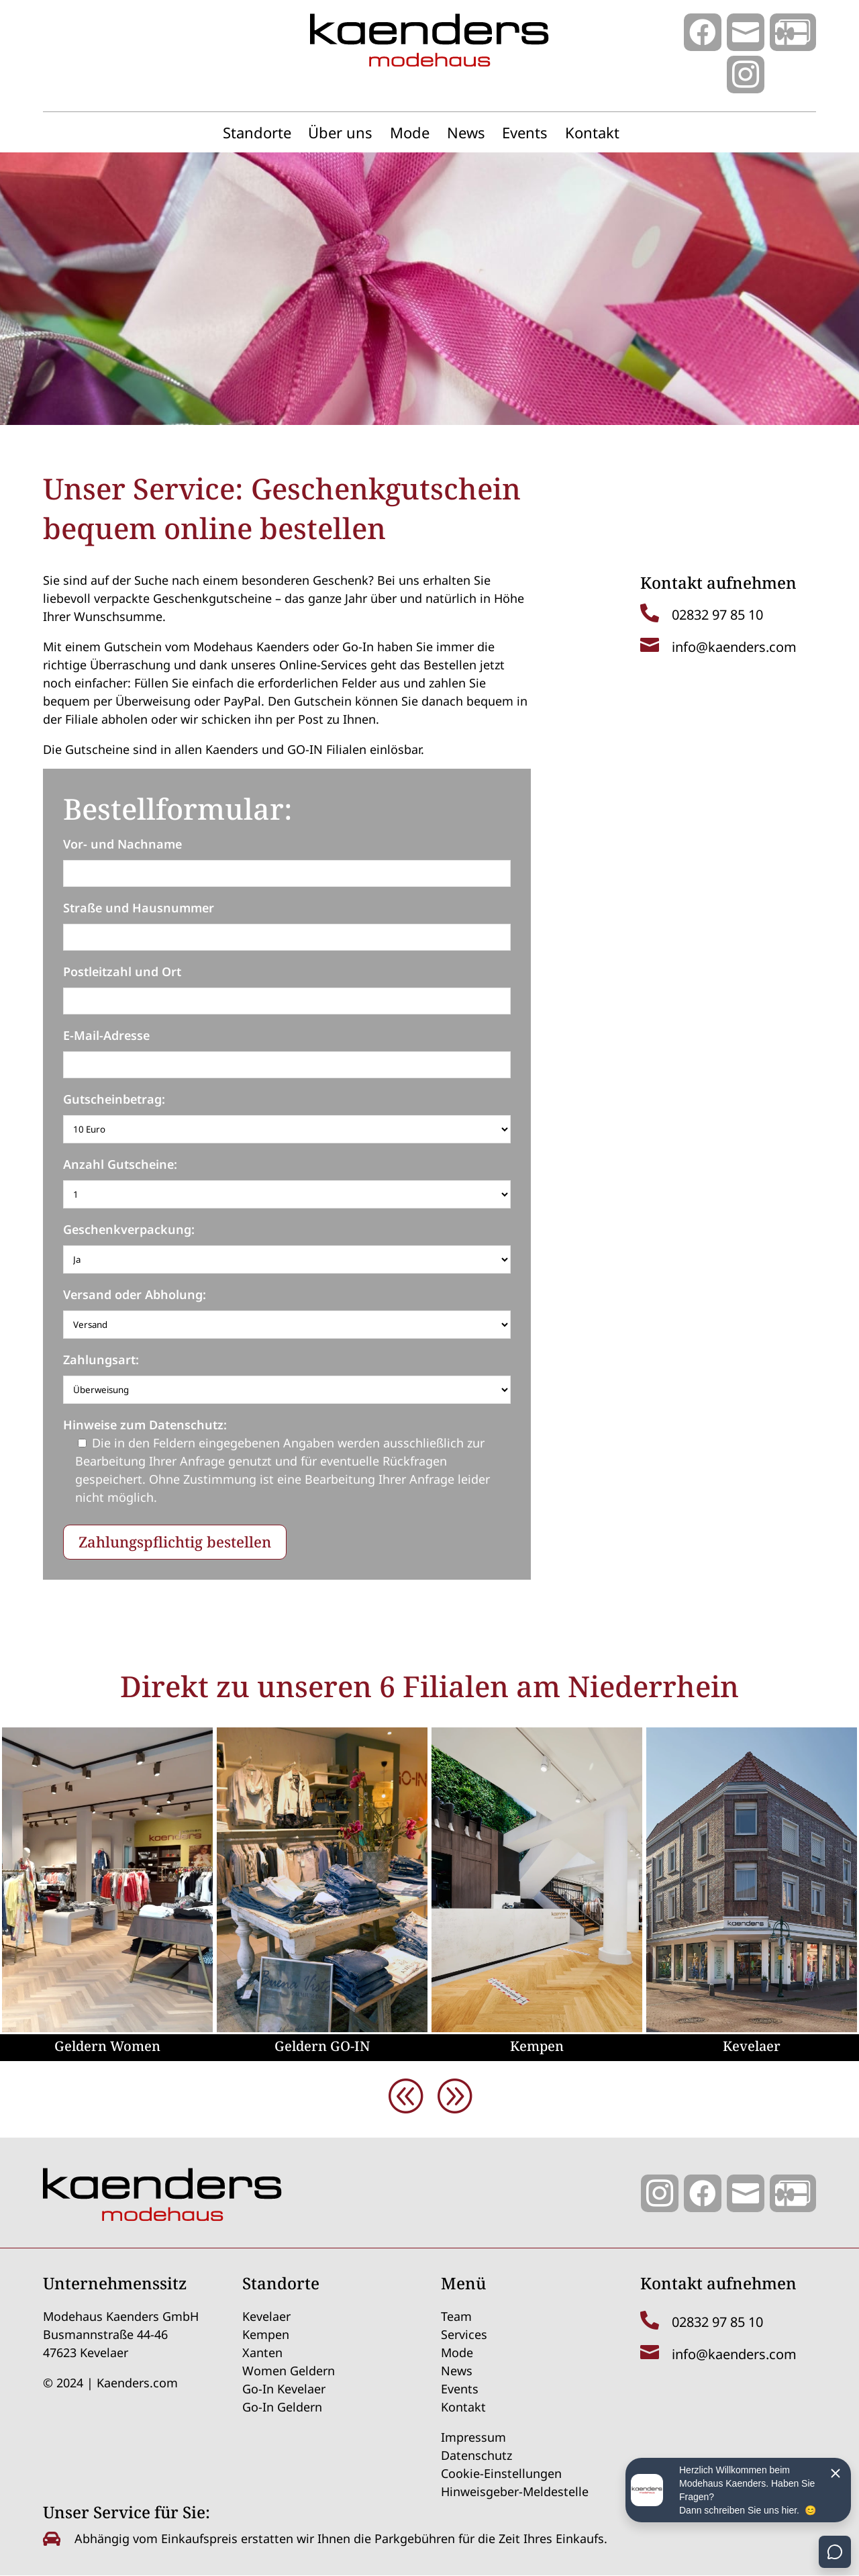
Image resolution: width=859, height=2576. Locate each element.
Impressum (473, 2437)
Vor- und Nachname (122, 844)
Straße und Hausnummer (138, 908)
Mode (410, 135)
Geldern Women (107, 2046)
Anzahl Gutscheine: (120, 1164)
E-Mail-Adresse (106, 1035)
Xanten (262, 2352)
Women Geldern (288, 2371)
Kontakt (592, 135)
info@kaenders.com (734, 647)
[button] (454, 2095)
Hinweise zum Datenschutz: (145, 1425)
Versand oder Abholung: (134, 1294)
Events (525, 135)
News (466, 135)
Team (456, 2316)
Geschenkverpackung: (129, 1229)
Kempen (537, 2046)
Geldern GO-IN (322, 2046)
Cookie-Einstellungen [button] (501, 2473)
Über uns (340, 135)
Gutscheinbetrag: (114, 1099)
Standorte (257, 135)
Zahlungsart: (101, 1359)
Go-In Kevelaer (283, 2389)
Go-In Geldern (282, 2407)
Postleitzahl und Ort (122, 971)
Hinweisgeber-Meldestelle (515, 2491)
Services (464, 2334)
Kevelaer (751, 2046)
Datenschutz (476, 2455)
